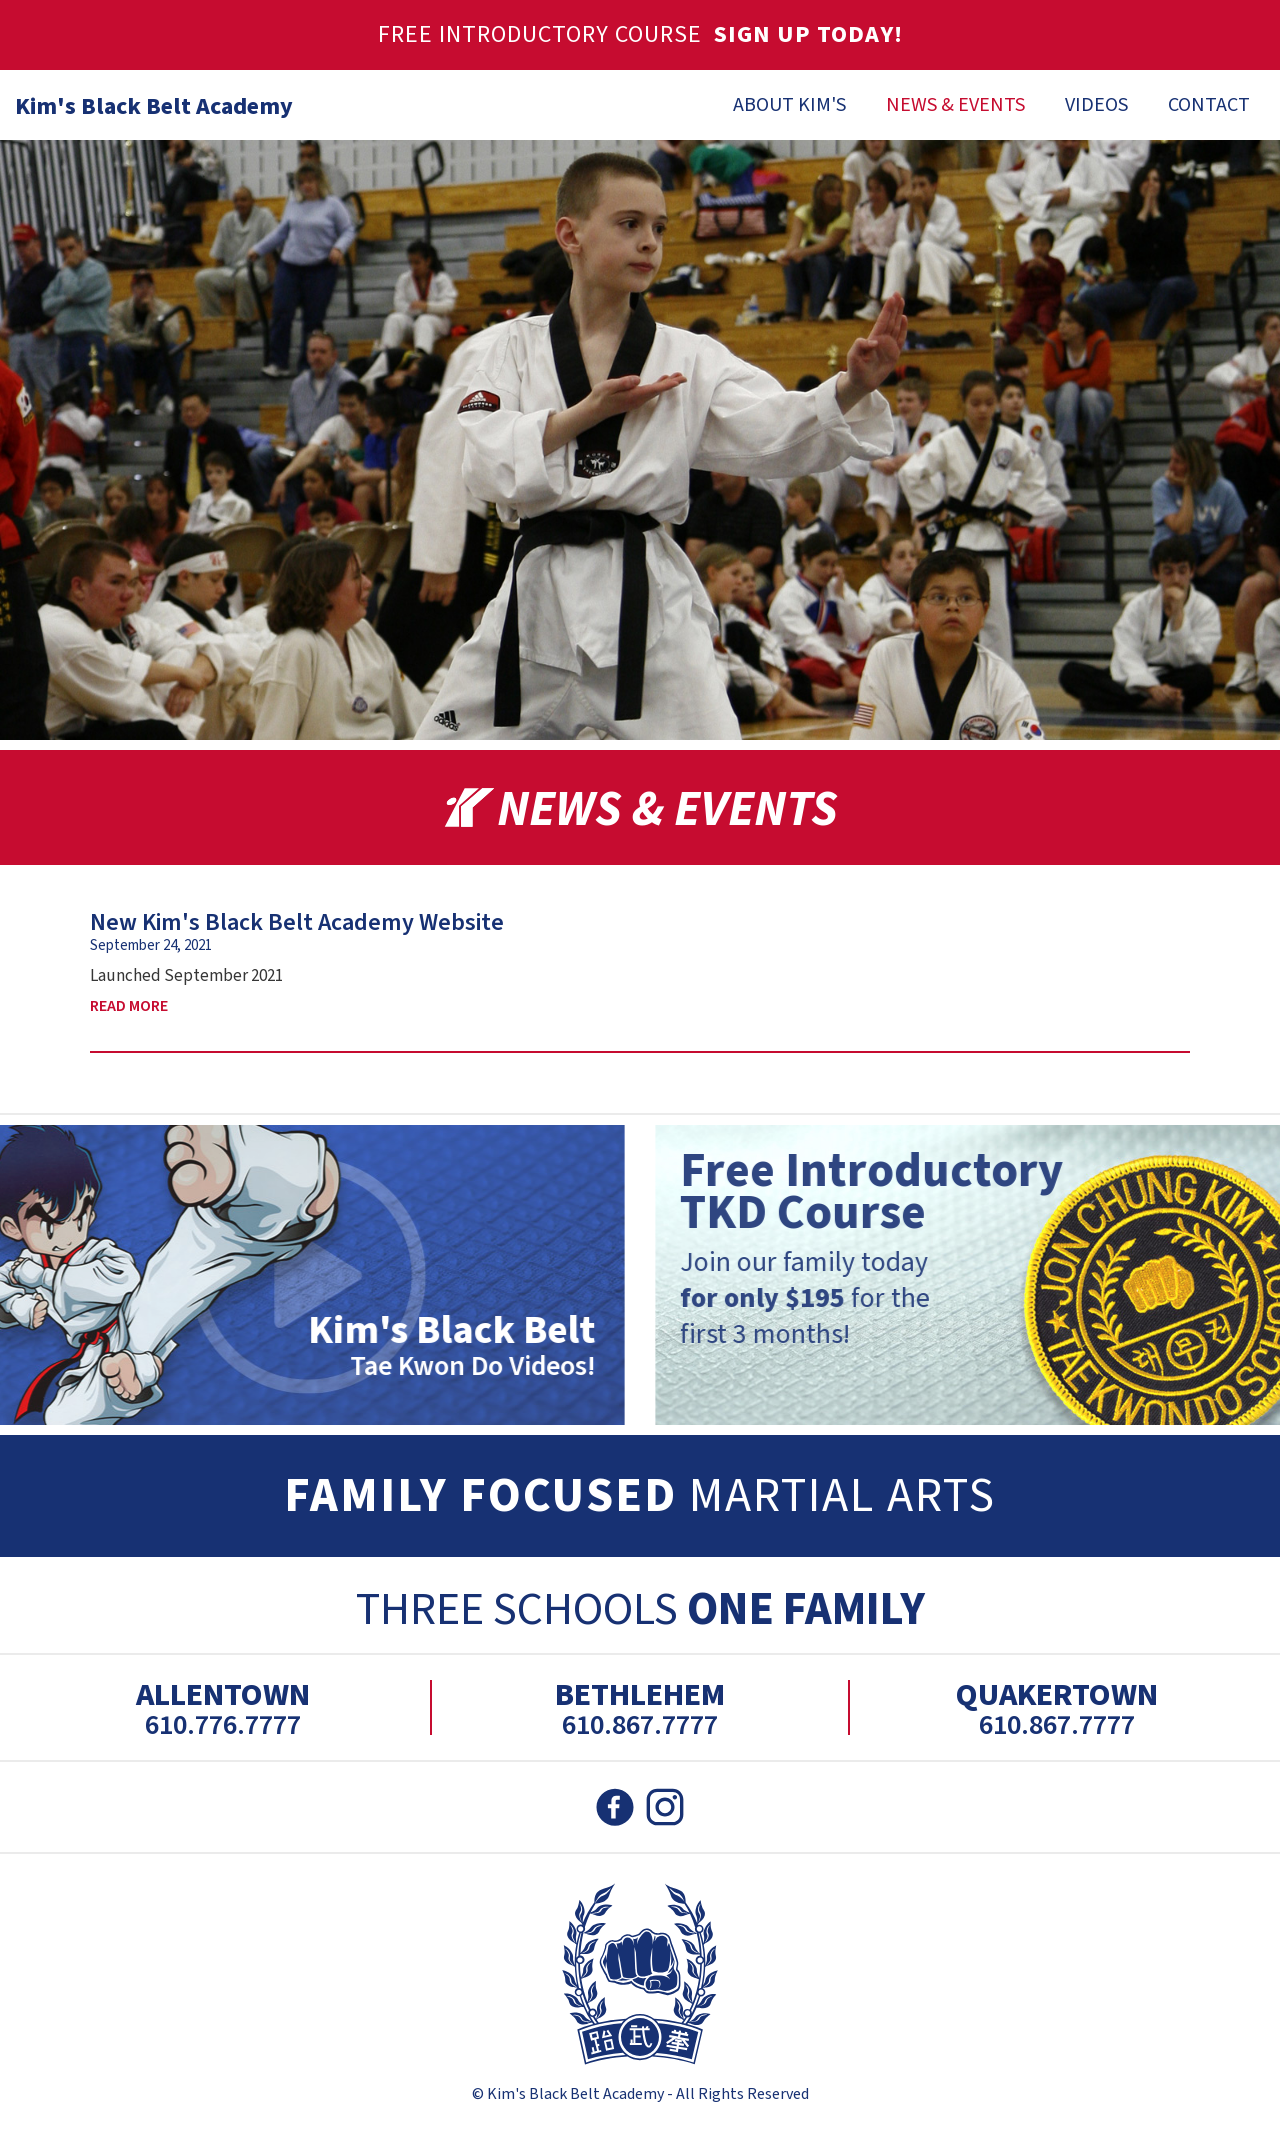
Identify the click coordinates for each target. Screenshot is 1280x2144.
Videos (1096, 105)
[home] (146, 102)
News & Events (955, 105)
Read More (129, 1006)
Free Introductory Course (640, 34)
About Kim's (789, 105)
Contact (1209, 105)
